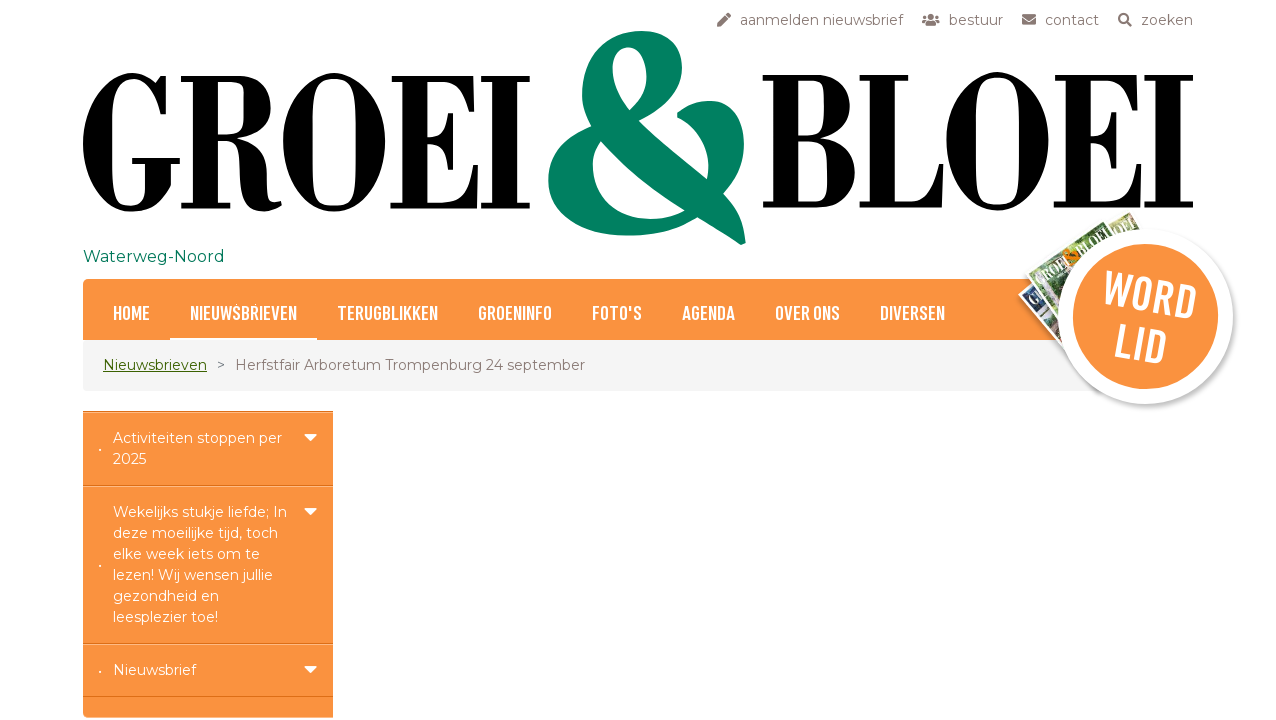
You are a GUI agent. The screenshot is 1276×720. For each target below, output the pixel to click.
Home (131, 314)
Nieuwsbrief (154, 670)
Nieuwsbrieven (243, 314)
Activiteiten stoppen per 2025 (197, 448)
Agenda (708, 314)
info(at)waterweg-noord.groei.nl (568, 520)
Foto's (617, 314)
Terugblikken (387, 314)
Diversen (912, 314)
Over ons (807, 314)
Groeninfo (515, 314)
